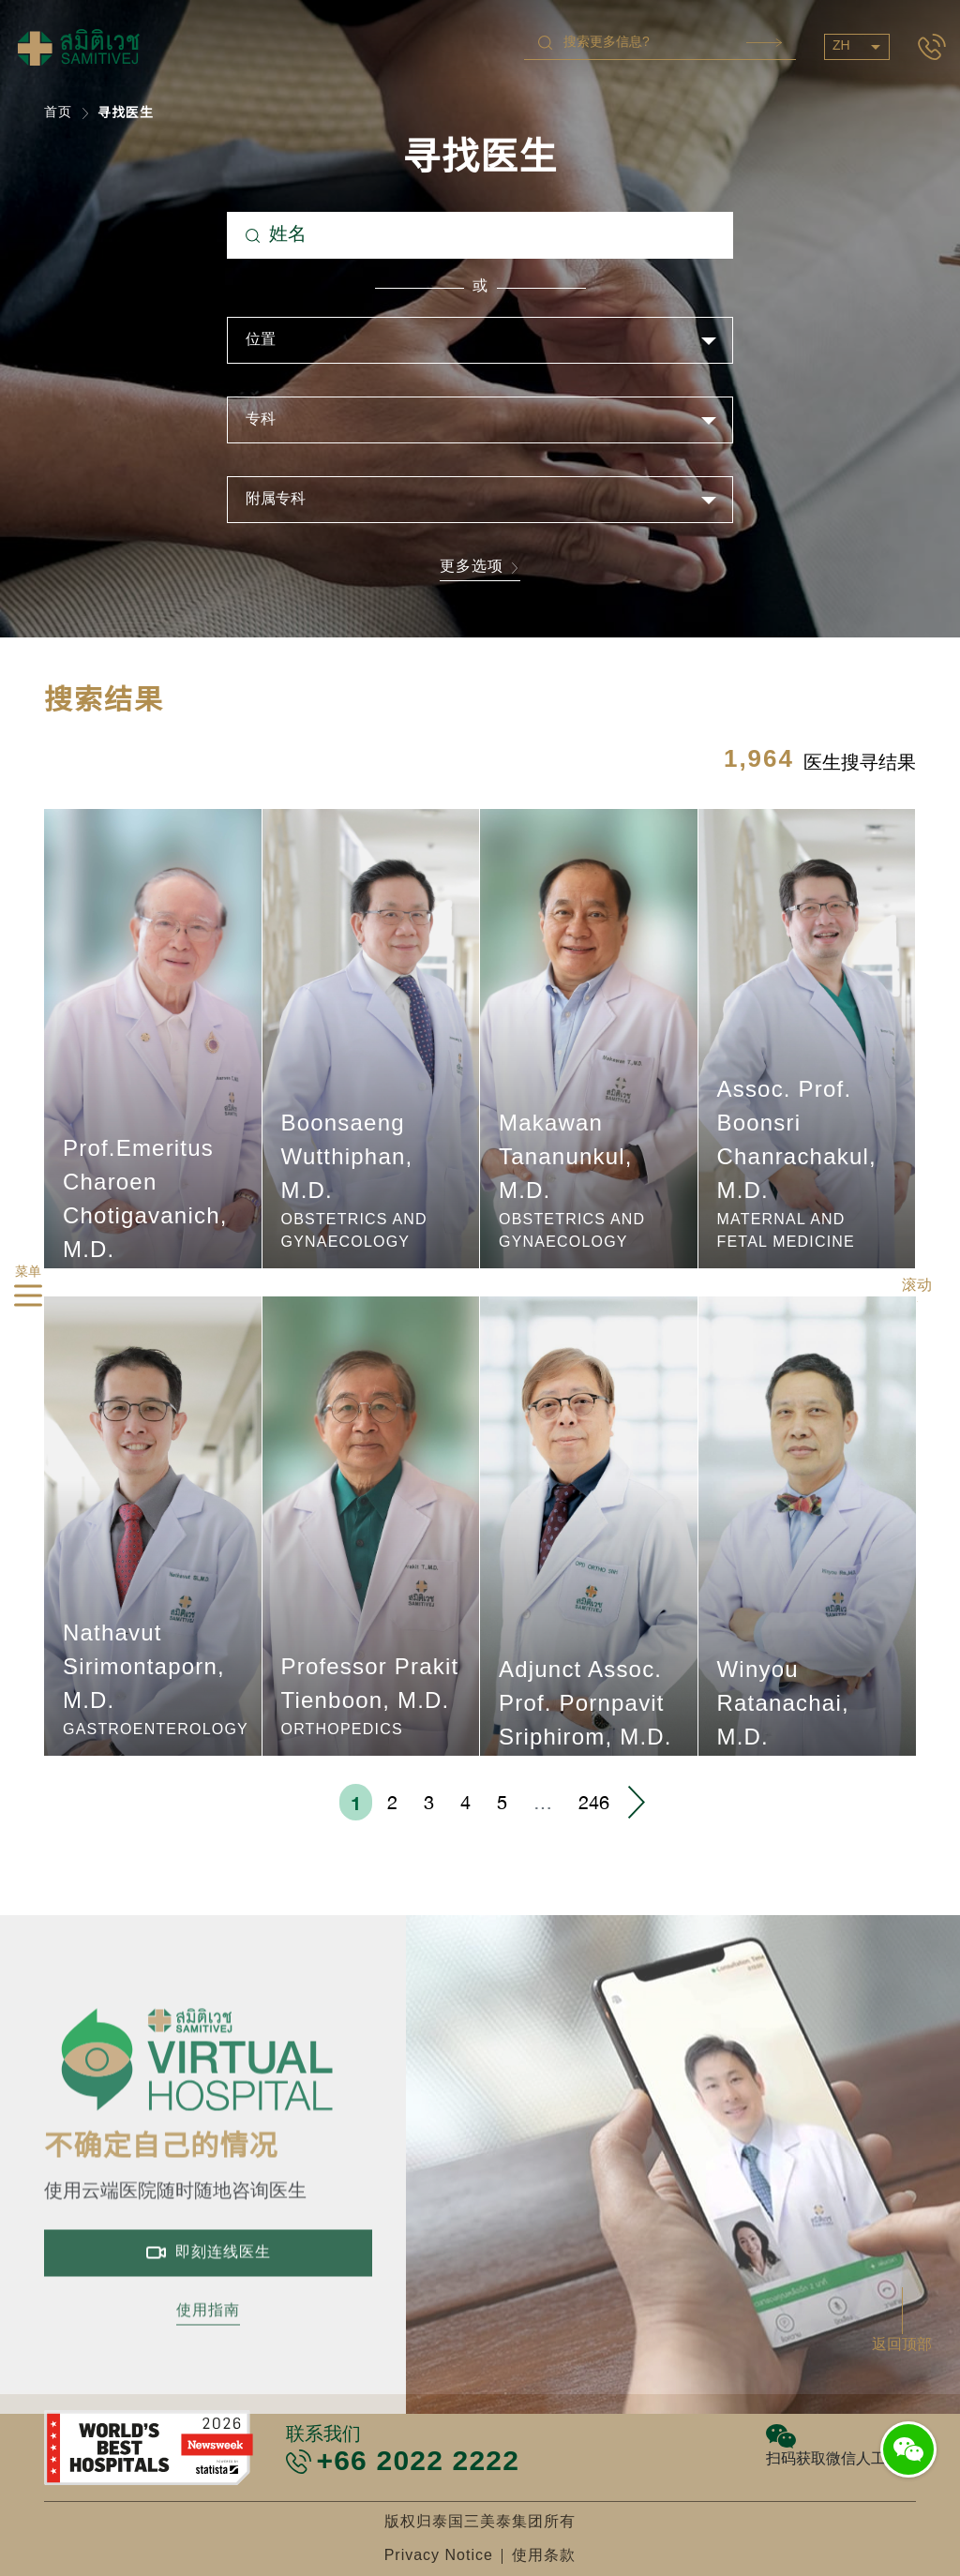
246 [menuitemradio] (593, 1802)
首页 (58, 113)
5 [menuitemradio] (502, 1802)
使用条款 (544, 2556)
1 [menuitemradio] (356, 1802)
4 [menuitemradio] (465, 1802)
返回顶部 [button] (902, 2345)
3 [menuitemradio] (429, 1802)
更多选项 (480, 568)
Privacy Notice (438, 2556)
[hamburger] (28, 1299)
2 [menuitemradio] (392, 1802)
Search (764, 42)
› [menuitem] (635, 1802)
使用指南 (208, 2360)
